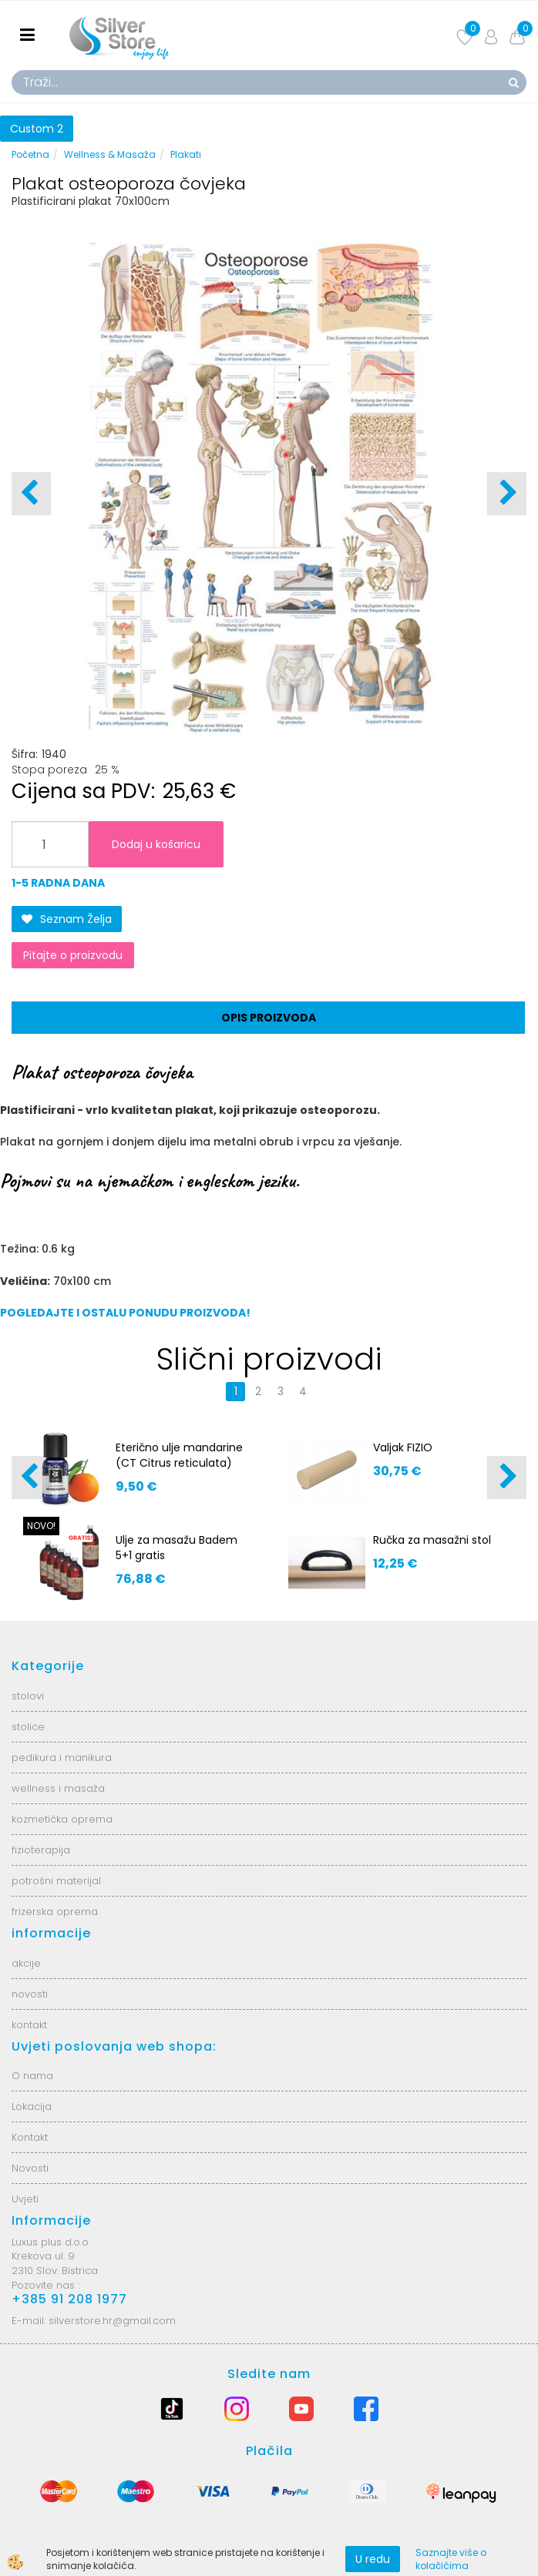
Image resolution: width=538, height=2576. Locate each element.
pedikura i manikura (62, 1757)
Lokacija (32, 2106)
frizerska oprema (55, 1911)
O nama (32, 2075)
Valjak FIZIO (402, 1447)
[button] (506, 493)
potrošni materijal (56, 1880)
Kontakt (30, 2137)
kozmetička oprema (62, 1819)
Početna (30, 154)
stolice (28, 1726)
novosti (30, 1994)
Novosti (30, 2168)
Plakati (185, 154)
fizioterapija (41, 1850)
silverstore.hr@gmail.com (112, 2320)
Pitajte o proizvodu (73, 955)
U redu (372, 2559)
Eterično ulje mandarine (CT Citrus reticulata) (179, 1455)
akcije (26, 1963)
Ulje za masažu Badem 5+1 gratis (176, 1547)
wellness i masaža (58, 1788)
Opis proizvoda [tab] (268, 1017)
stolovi (28, 1696)
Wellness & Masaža (110, 154)
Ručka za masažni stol (432, 1540)
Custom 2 (36, 128)
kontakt (29, 2025)
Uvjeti (25, 2199)
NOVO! (41, 1525)
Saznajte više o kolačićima (450, 2559)
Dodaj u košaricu (156, 844)
